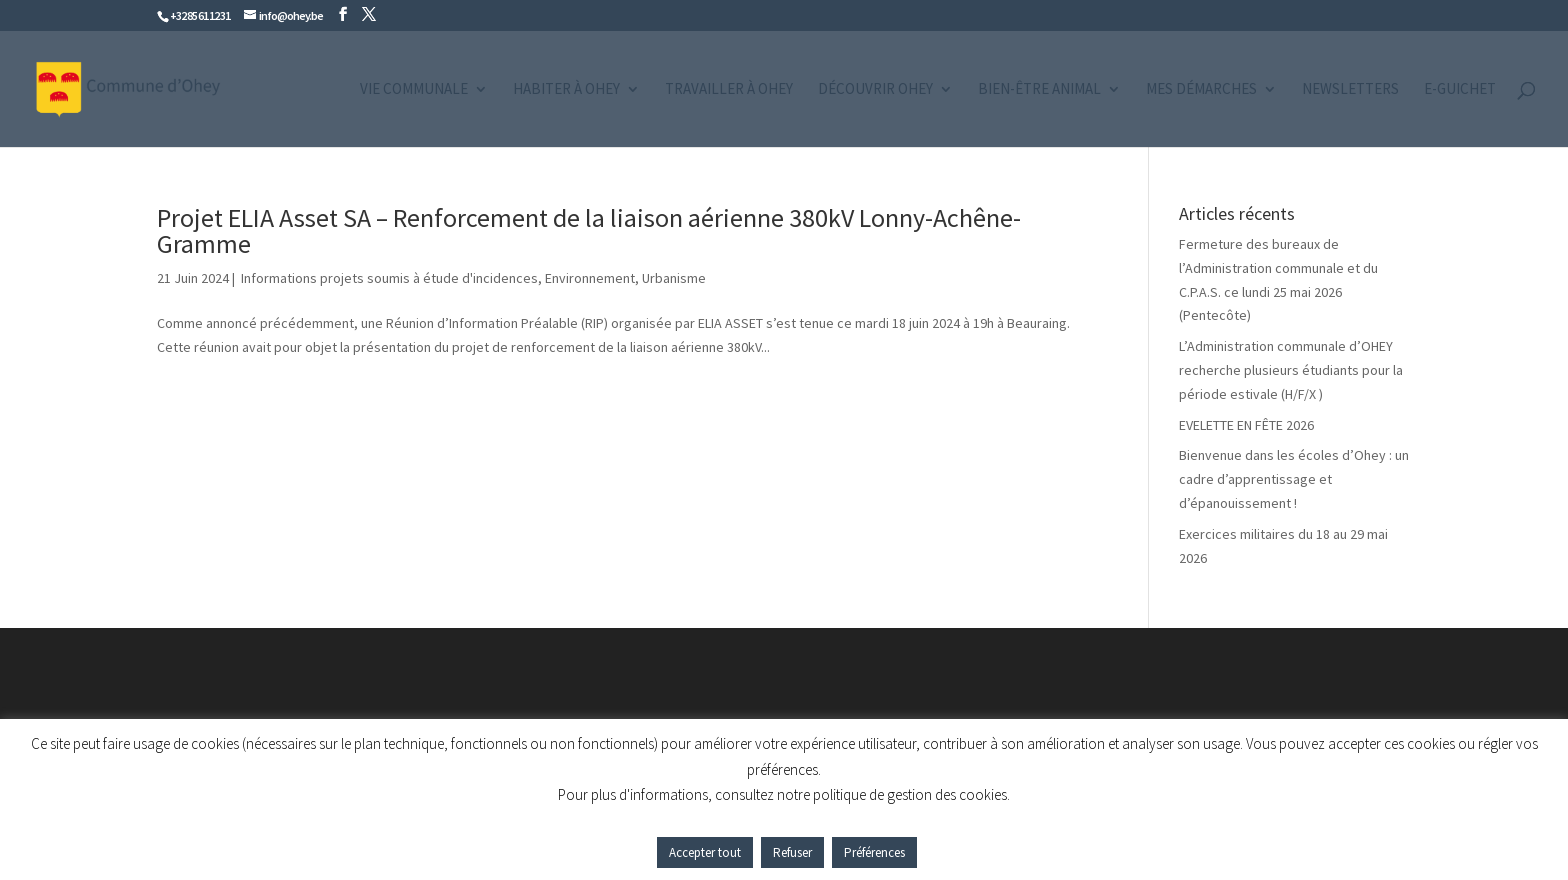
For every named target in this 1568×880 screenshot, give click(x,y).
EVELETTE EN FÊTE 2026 (1246, 425)
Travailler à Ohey (729, 90)
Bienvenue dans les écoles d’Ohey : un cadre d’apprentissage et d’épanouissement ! (1294, 479)
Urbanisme (674, 278)
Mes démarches (1201, 90)
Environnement (590, 278)
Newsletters (1350, 90)
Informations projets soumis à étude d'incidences (388, 278)
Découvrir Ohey (875, 90)
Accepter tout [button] (705, 852)
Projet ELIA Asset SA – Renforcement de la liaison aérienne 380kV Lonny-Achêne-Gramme (589, 230)
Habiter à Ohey (566, 90)
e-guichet (1460, 90)
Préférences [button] (874, 852)
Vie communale (414, 90)
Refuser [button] (792, 852)
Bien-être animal (1039, 90)
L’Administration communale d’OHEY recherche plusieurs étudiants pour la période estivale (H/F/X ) (1291, 370)
